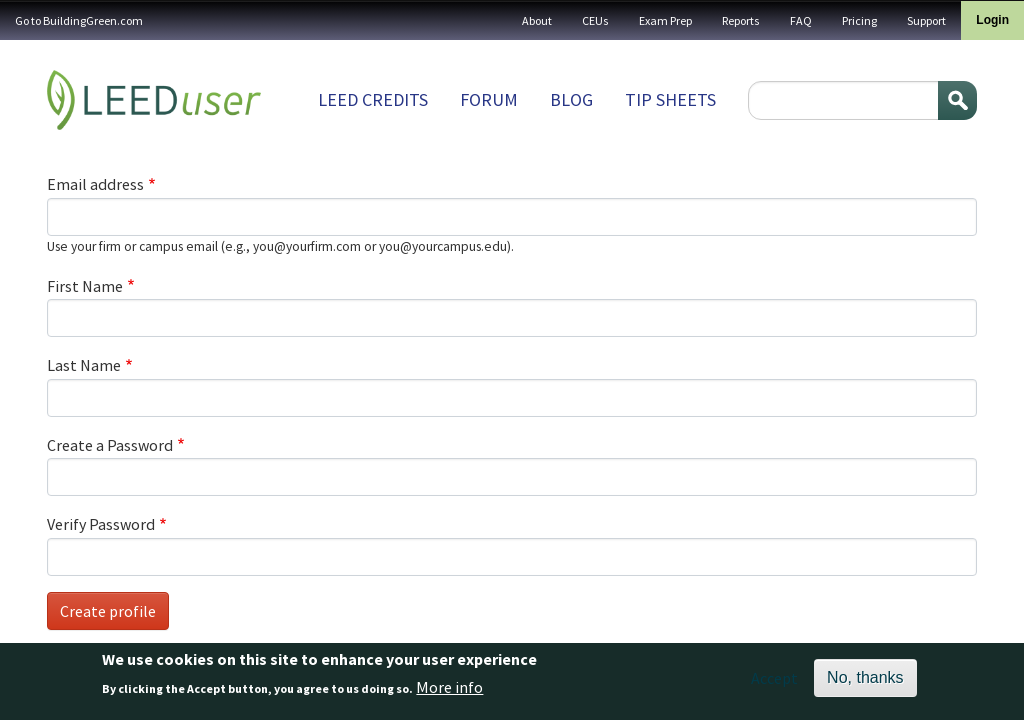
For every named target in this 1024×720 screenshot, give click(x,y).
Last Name (84, 365)
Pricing (859, 20)
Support (926, 20)
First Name (85, 286)
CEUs (595, 20)
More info (449, 692)
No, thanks (865, 681)
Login (992, 20)
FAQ (801, 20)
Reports (741, 20)
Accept (774, 682)
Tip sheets (670, 99)
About (537, 20)
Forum (489, 99)
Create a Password (110, 445)
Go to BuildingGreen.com (79, 20)
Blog (571, 99)
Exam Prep (665, 20)
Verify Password (101, 524)
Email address (95, 184)
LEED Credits (373, 99)
